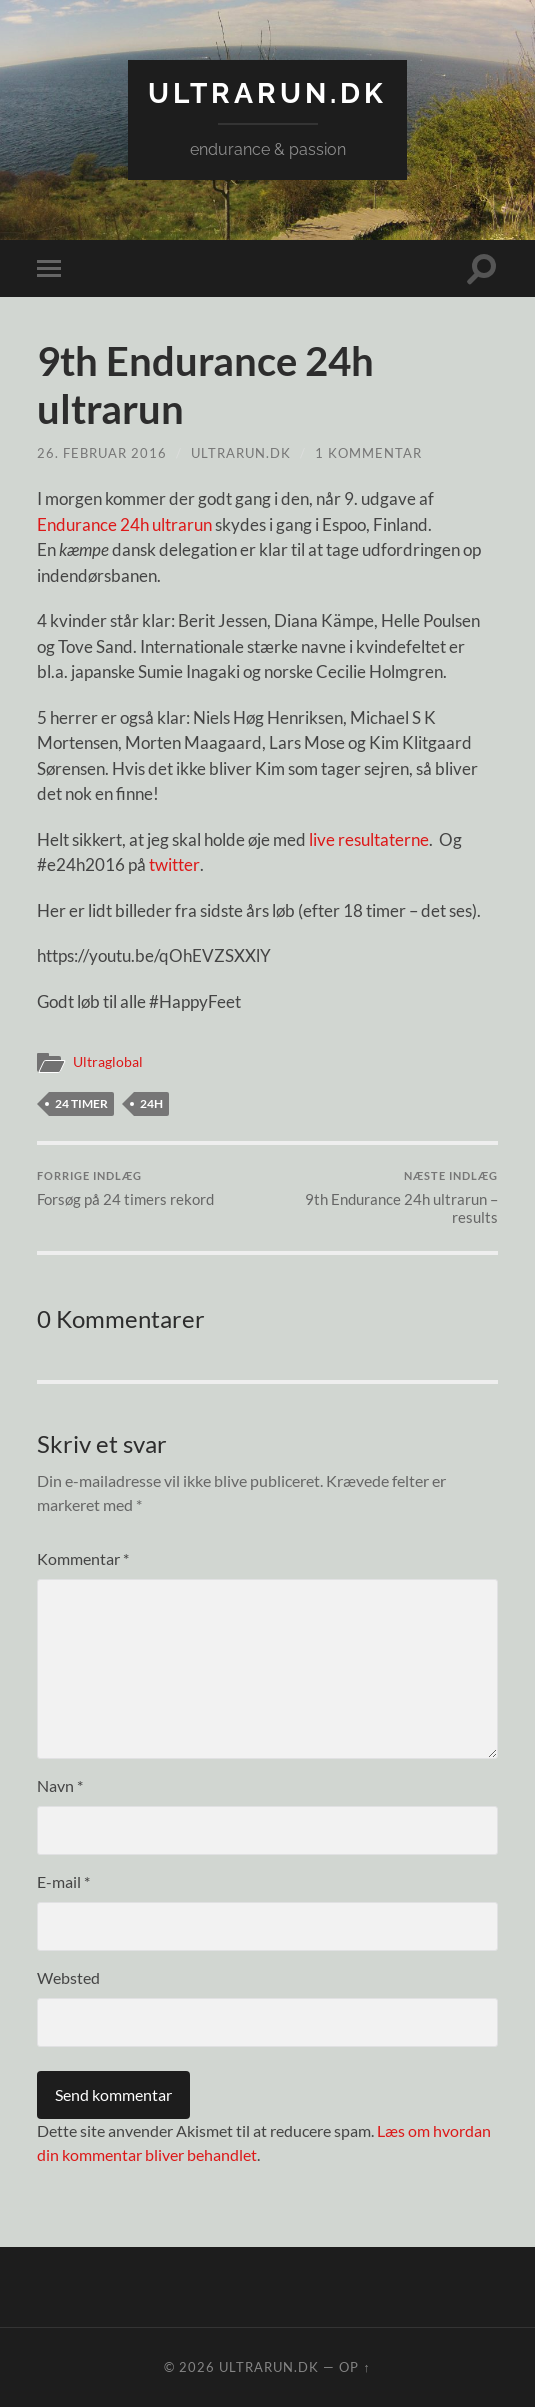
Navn (60, 1785)
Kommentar (83, 1558)
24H (151, 1103)
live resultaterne (369, 839)
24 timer (81, 1103)
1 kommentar (368, 453)
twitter (174, 864)
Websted (68, 1977)
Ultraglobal (108, 1062)
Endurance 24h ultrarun (124, 524)
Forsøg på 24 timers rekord (125, 1188)
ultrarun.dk (267, 93)
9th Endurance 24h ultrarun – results (384, 1197)
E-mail (63, 1881)
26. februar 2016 (102, 453)
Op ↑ (354, 2367)
